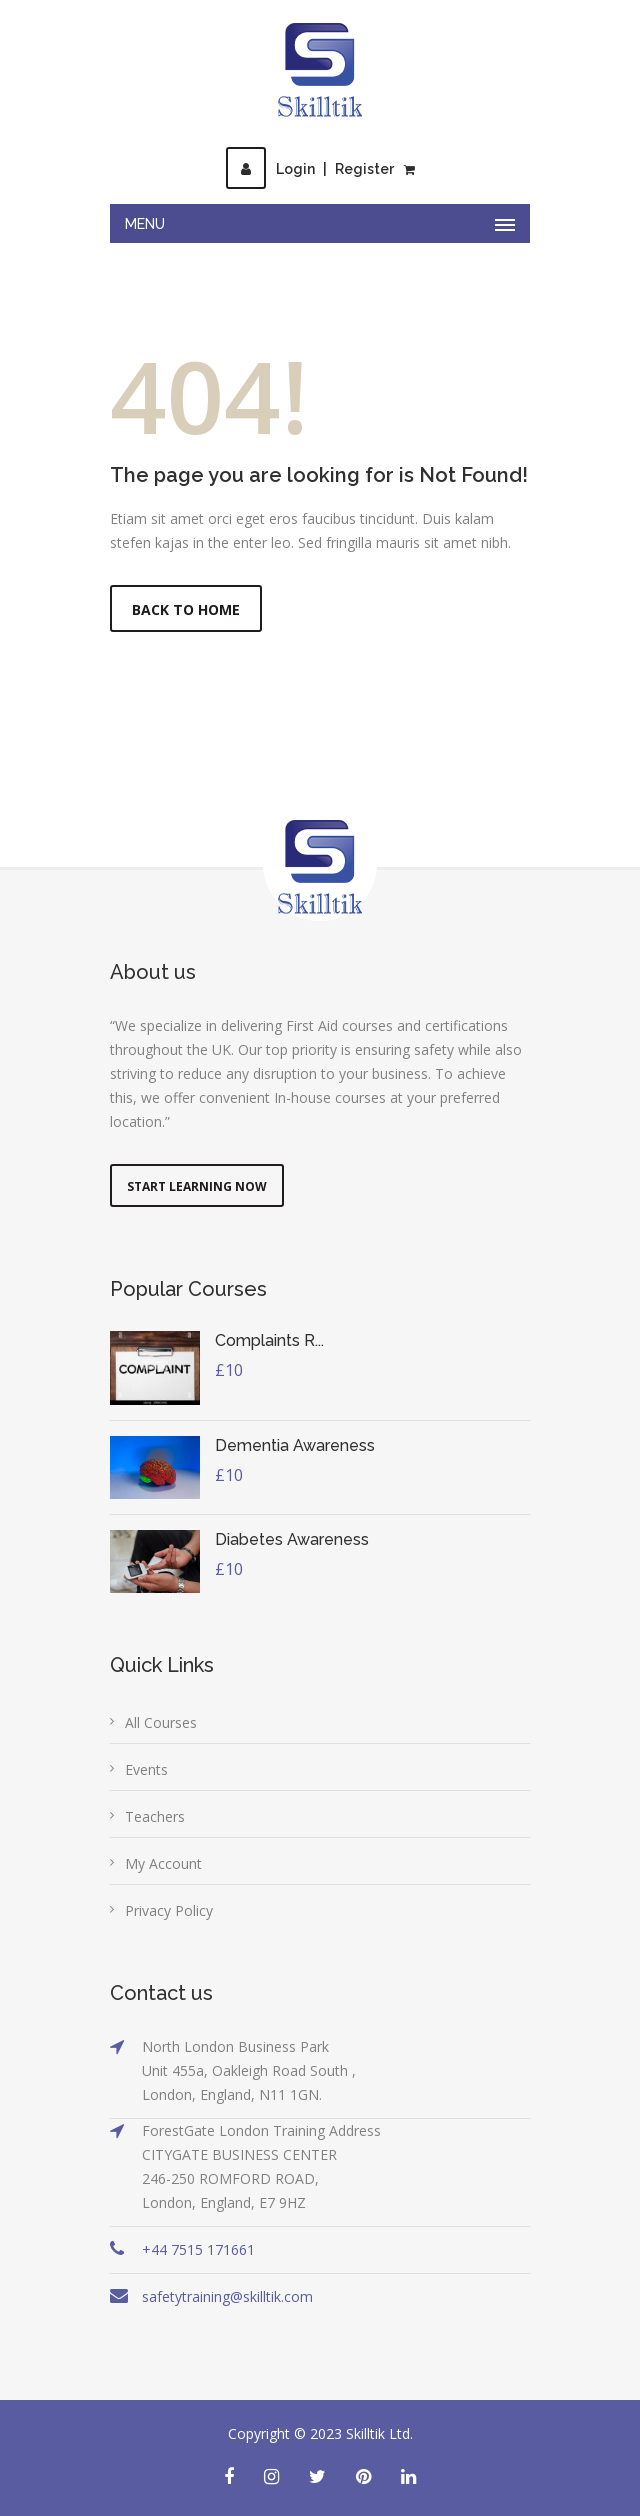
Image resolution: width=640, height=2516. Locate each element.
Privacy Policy (169, 1910)
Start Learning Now (197, 1186)
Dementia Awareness (295, 1445)
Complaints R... (269, 1340)
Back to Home (186, 609)
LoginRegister (310, 169)
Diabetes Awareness (292, 1539)
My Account (163, 1863)
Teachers (155, 1816)
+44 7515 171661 (198, 2249)
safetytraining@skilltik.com (227, 2296)
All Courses (161, 1722)
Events (146, 1769)
